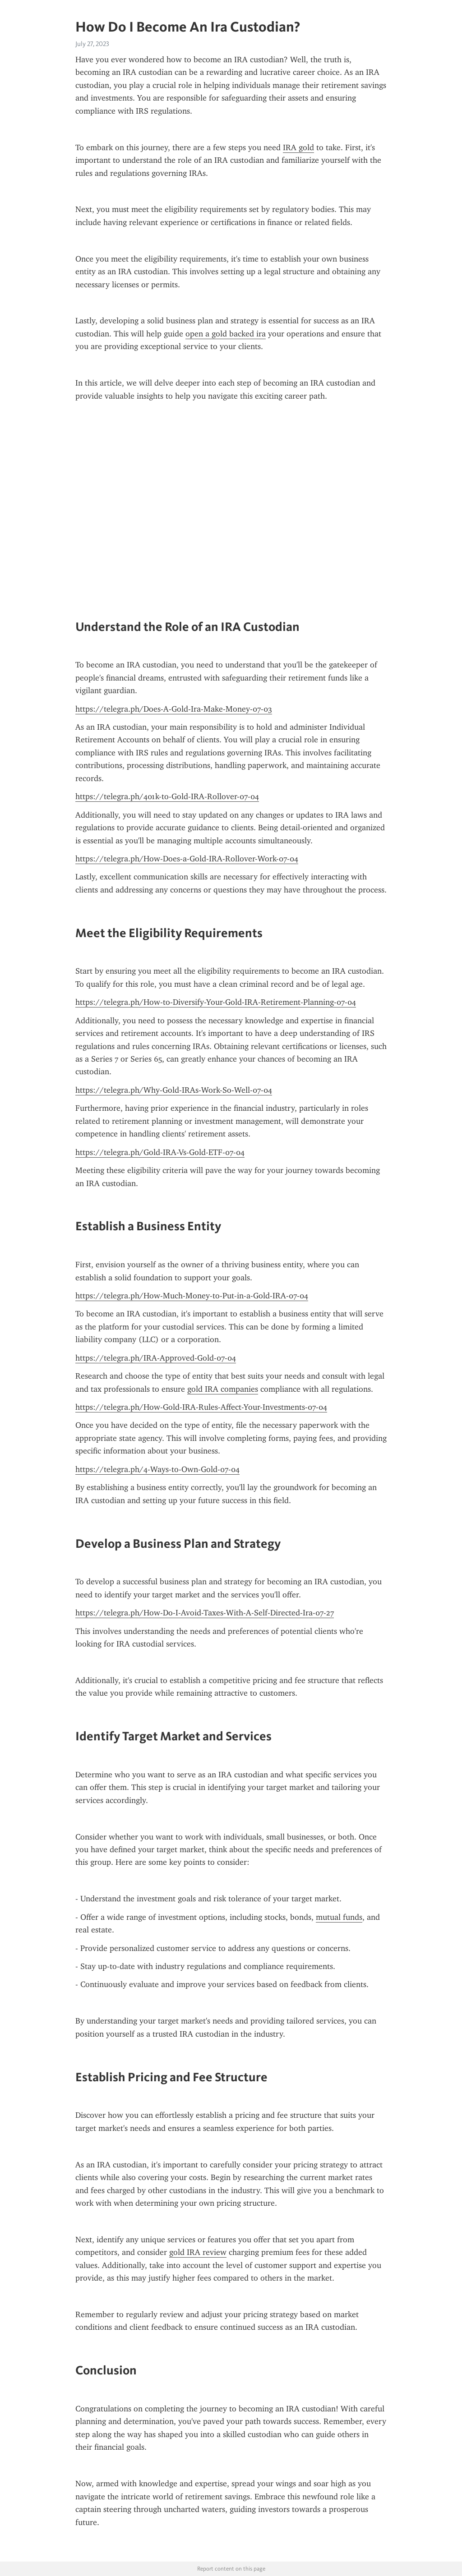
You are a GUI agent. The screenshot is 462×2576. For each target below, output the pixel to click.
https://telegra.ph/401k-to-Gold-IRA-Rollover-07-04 (167, 796)
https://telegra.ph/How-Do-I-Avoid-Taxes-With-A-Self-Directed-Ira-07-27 (204, 1613)
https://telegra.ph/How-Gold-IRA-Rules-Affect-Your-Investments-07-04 (201, 1407)
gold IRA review (197, 2252)
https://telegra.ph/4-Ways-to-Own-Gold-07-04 (157, 1469)
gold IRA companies (222, 1389)
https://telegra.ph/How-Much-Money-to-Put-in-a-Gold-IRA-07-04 (191, 1296)
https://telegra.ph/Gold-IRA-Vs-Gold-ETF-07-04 (160, 1152)
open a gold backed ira (225, 334)
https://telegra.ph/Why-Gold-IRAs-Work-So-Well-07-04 (173, 1090)
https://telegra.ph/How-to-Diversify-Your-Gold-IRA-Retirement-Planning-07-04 (215, 1002)
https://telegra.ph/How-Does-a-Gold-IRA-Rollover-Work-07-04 (186, 859)
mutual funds (339, 1917)
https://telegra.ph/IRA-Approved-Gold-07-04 (155, 1358)
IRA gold (298, 147)
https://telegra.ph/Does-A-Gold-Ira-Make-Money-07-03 (173, 709)
